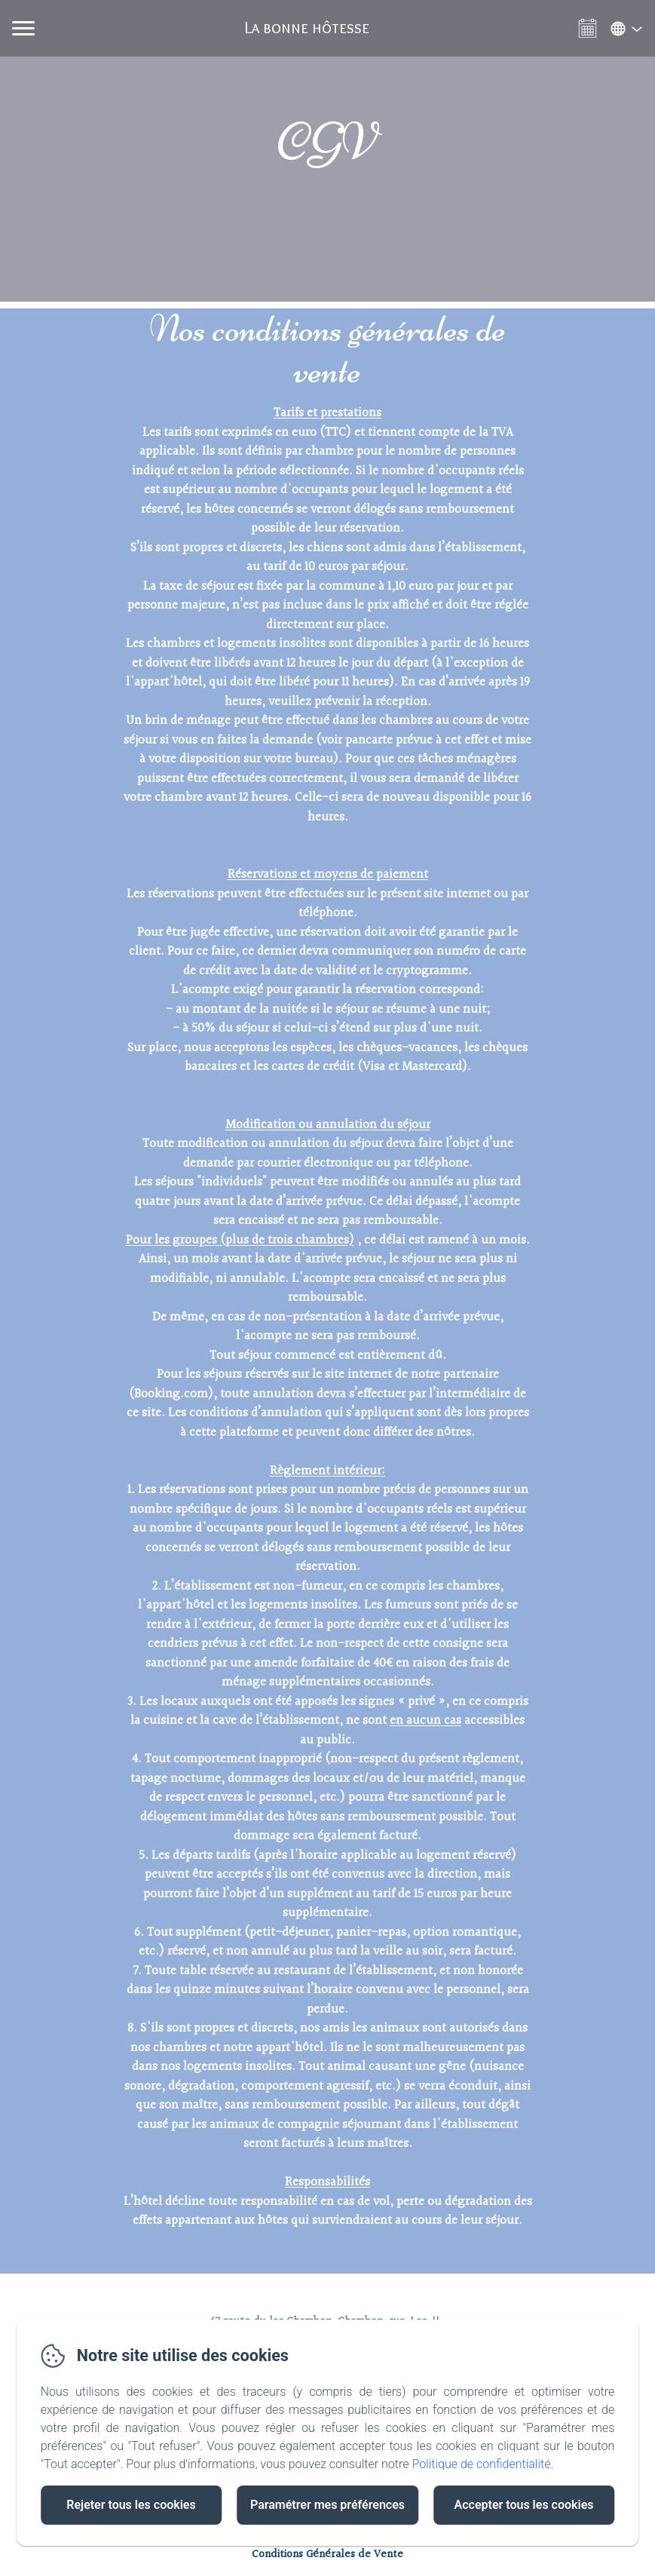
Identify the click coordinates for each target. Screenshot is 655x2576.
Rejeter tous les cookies (130, 2505)
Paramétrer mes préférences (327, 2505)
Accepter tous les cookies (524, 2505)
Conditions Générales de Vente (327, 2555)
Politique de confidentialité (481, 2464)
